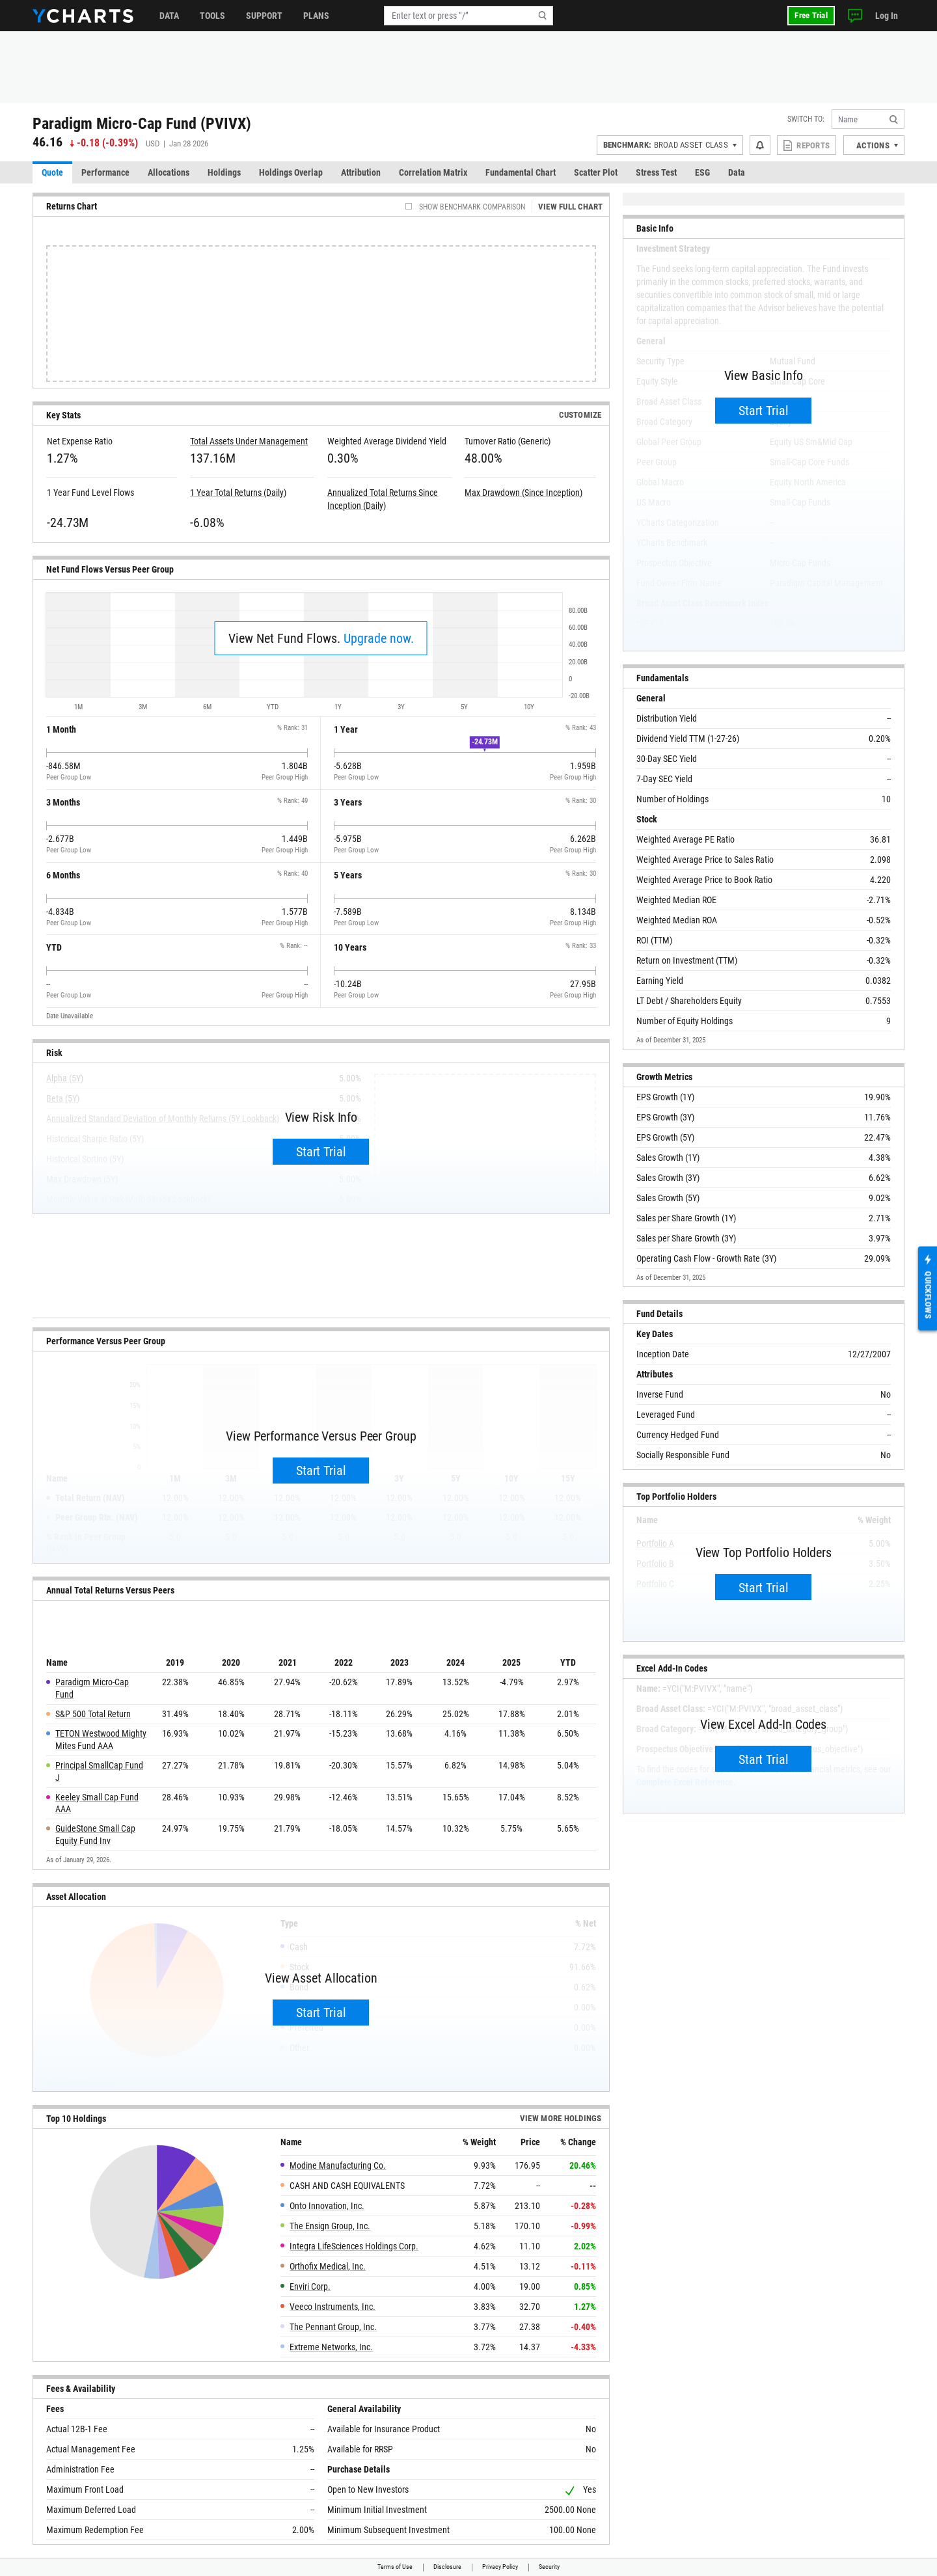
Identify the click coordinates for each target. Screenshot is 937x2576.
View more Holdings (561, 2118)
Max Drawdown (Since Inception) (523, 492)
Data (169, 15)
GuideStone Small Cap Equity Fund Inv (95, 1834)
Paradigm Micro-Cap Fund (92, 1688)
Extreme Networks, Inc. (331, 2347)
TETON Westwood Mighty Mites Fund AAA (100, 1739)
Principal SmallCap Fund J (99, 1771)
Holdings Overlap (291, 172)
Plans (316, 15)
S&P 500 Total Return (93, 1714)
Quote (52, 172)
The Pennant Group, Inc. (333, 2327)
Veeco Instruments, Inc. (332, 2306)
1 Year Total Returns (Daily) (238, 492)
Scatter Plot (596, 172)
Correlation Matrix (433, 172)
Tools (212, 15)
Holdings (224, 172)
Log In (886, 15)
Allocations (168, 172)
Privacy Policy (500, 2566)
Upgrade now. (379, 638)
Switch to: (805, 119)
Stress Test (656, 172)
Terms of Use (395, 2566)
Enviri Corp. (310, 2286)
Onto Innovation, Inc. (327, 2206)
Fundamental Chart (520, 172)
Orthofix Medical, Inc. (328, 2266)
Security (549, 2566)
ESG (702, 172)
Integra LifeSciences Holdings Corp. (354, 2246)
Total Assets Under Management (249, 441)
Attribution (361, 172)
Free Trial (811, 15)
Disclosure (447, 2566)
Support (264, 15)
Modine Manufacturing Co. (338, 2165)
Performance (105, 172)
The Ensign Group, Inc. (330, 2226)
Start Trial (321, 1151)
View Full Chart (570, 206)
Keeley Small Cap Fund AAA (97, 1803)
